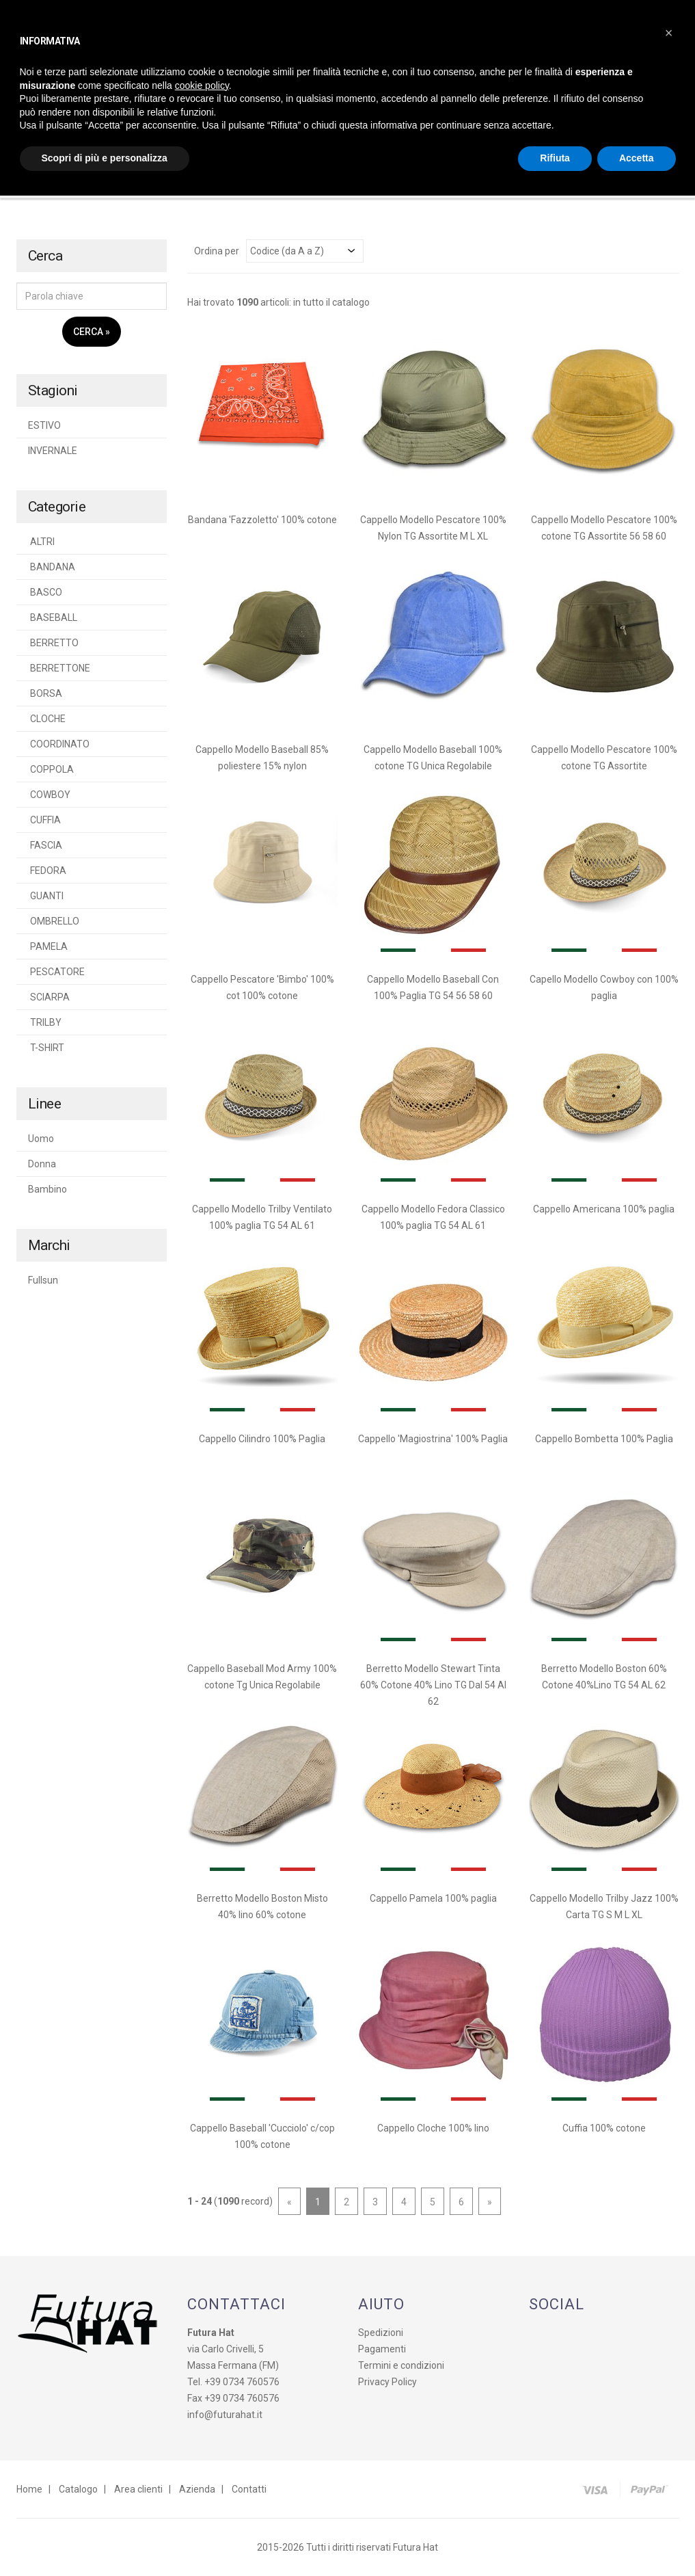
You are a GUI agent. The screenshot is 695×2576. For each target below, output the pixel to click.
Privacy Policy (387, 2381)
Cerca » (91, 331)
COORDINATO (59, 744)
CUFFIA (44, 819)
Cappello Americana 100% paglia (603, 1209)
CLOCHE (47, 718)
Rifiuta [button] (555, 157)
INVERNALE (52, 450)
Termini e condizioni (401, 2365)
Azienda (197, 2489)
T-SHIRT (46, 1047)
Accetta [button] (636, 157)
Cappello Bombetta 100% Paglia (604, 1438)
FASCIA (45, 845)
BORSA (45, 693)
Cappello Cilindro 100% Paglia (262, 1438)
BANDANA (51, 566)
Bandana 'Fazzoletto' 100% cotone (262, 519)
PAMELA (48, 946)
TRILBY (45, 1022)
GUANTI (46, 895)
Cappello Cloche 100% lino (433, 2128)
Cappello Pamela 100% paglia (433, 1898)
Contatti (249, 2489)
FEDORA (47, 870)
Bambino (47, 1189)
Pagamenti (382, 2348)
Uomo (41, 1138)
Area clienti (138, 2489)
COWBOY (49, 794)
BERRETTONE (59, 668)
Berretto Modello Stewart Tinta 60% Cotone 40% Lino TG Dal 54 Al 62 (433, 1685)
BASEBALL (52, 617)
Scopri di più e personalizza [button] (104, 157)
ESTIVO (44, 425)
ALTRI (41, 541)
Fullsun (43, 1280)
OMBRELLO (53, 921)
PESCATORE (56, 971)
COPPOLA (51, 769)
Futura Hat (415, 2547)
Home (29, 2489)
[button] (669, 33)
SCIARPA (49, 997)
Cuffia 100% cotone (604, 2128)
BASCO (45, 592)
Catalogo (78, 2489)
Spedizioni (380, 2332)
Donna (42, 1163)
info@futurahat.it (224, 2414)
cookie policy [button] (202, 85)
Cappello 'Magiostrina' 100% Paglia (433, 1438)
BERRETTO (53, 642)
